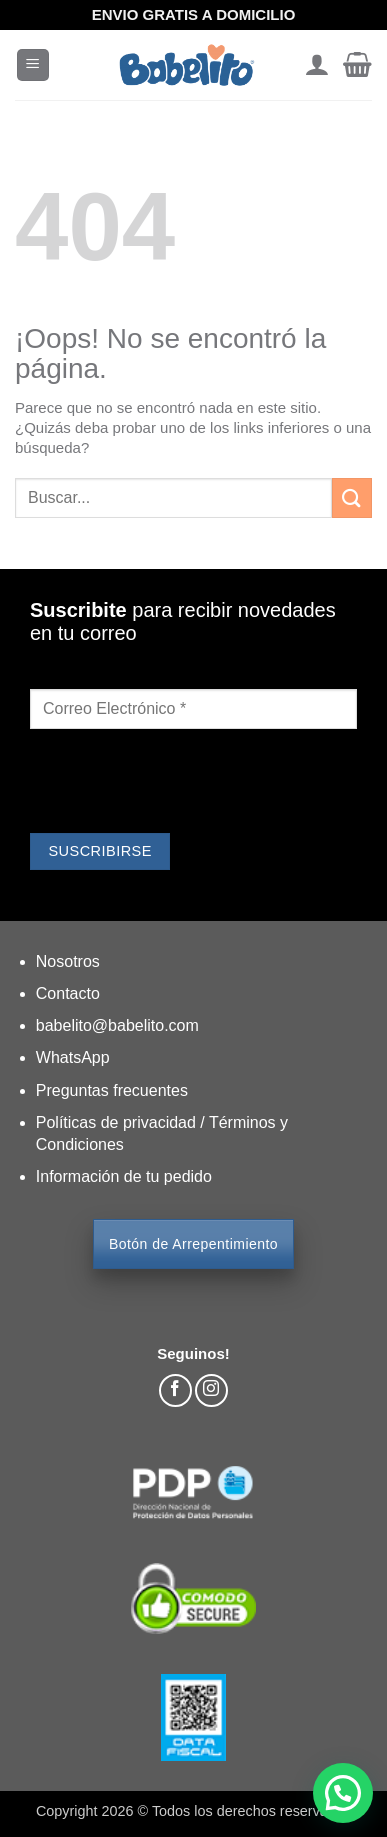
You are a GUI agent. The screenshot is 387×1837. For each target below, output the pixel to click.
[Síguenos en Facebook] (175, 1390)
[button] (33, 65)
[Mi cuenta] (316, 65)
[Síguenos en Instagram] (211, 1390)
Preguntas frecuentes (112, 1090)
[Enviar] (352, 497)
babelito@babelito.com (117, 1025)
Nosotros (68, 961)
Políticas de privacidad (118, 1122)
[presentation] (182, 784)
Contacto (68, 993)
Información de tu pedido (124, 1176)
